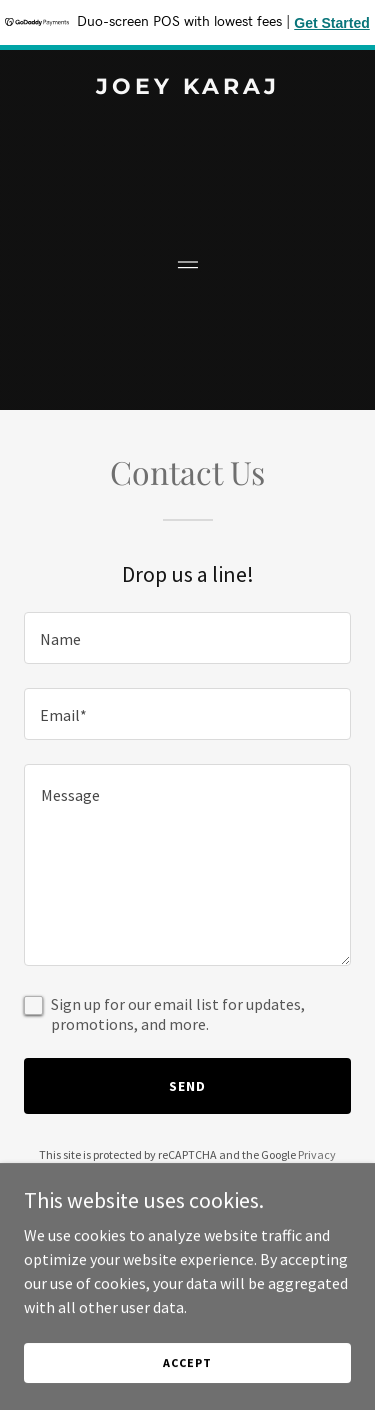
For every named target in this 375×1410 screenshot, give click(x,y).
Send (187, 1086)
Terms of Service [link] (199, 1172)
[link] (187, 88)
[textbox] (187, 638)
